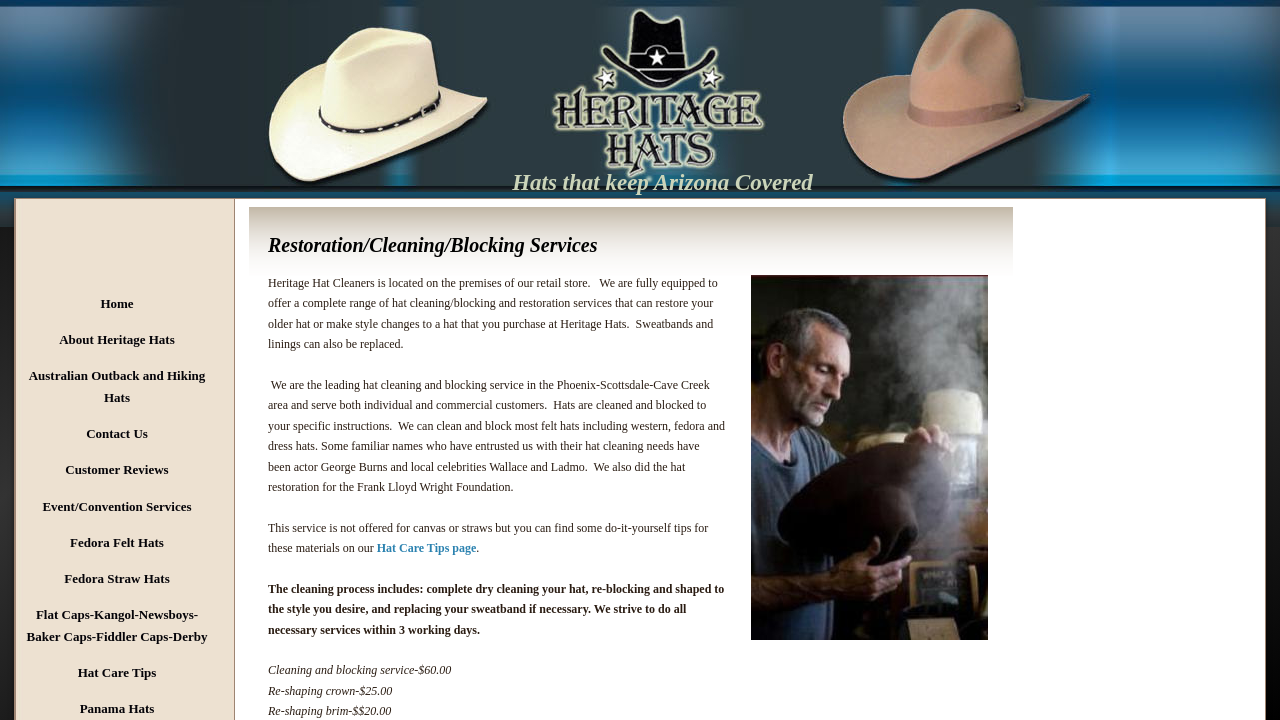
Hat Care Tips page (427, 548)
